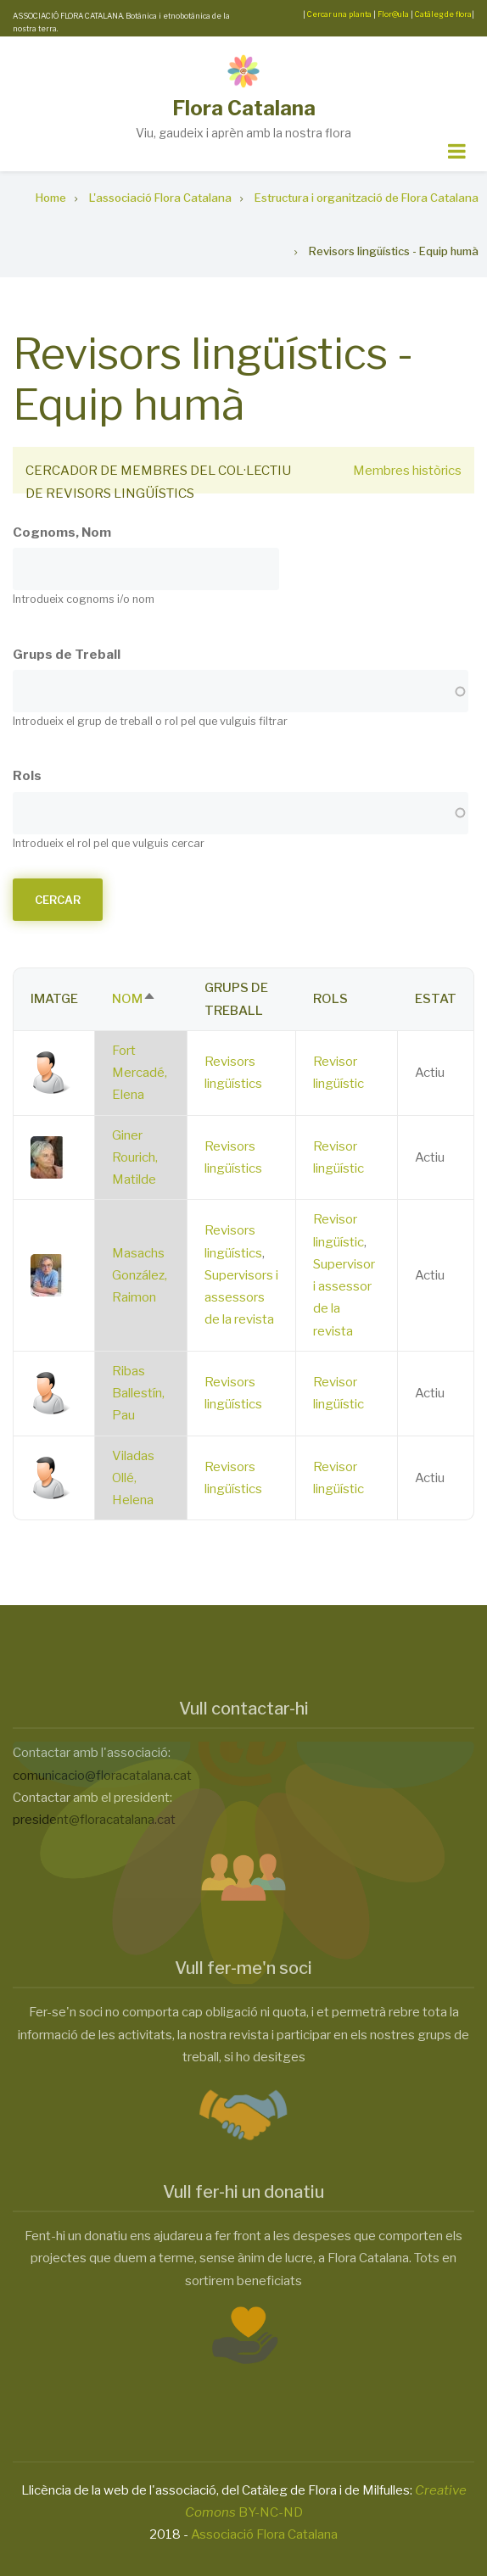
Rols (27, 775)
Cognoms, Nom (62, 532)
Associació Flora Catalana (264, 2534)
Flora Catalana (244, 108)
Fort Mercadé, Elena (139, 1073)
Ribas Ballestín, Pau (138, 1393)
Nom (134, 998)
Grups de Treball (66, 654)
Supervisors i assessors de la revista (241, 1298)
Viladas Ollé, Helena (133, 1478)
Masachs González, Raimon (139, 1276)
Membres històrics (407, 470)
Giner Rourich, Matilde (135, 1158)
